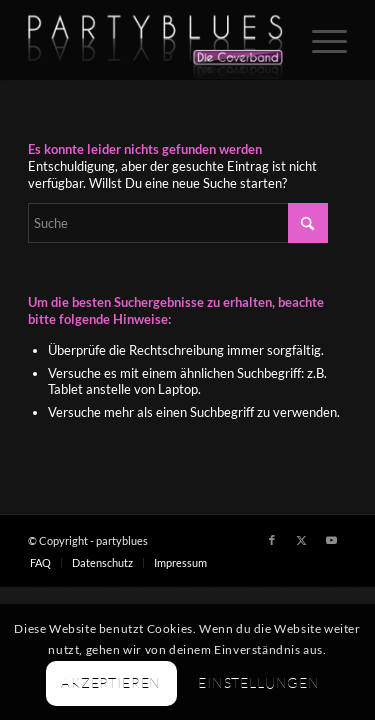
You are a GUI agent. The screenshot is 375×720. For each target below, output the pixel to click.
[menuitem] (319, 40)
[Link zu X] (302, 540)
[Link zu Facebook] (272, 540)
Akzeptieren (111, 682)
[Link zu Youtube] (332, 540)
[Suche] (178, 223)
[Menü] (319, 40)
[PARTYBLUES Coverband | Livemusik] (155, 40)
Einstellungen (259, 682)
